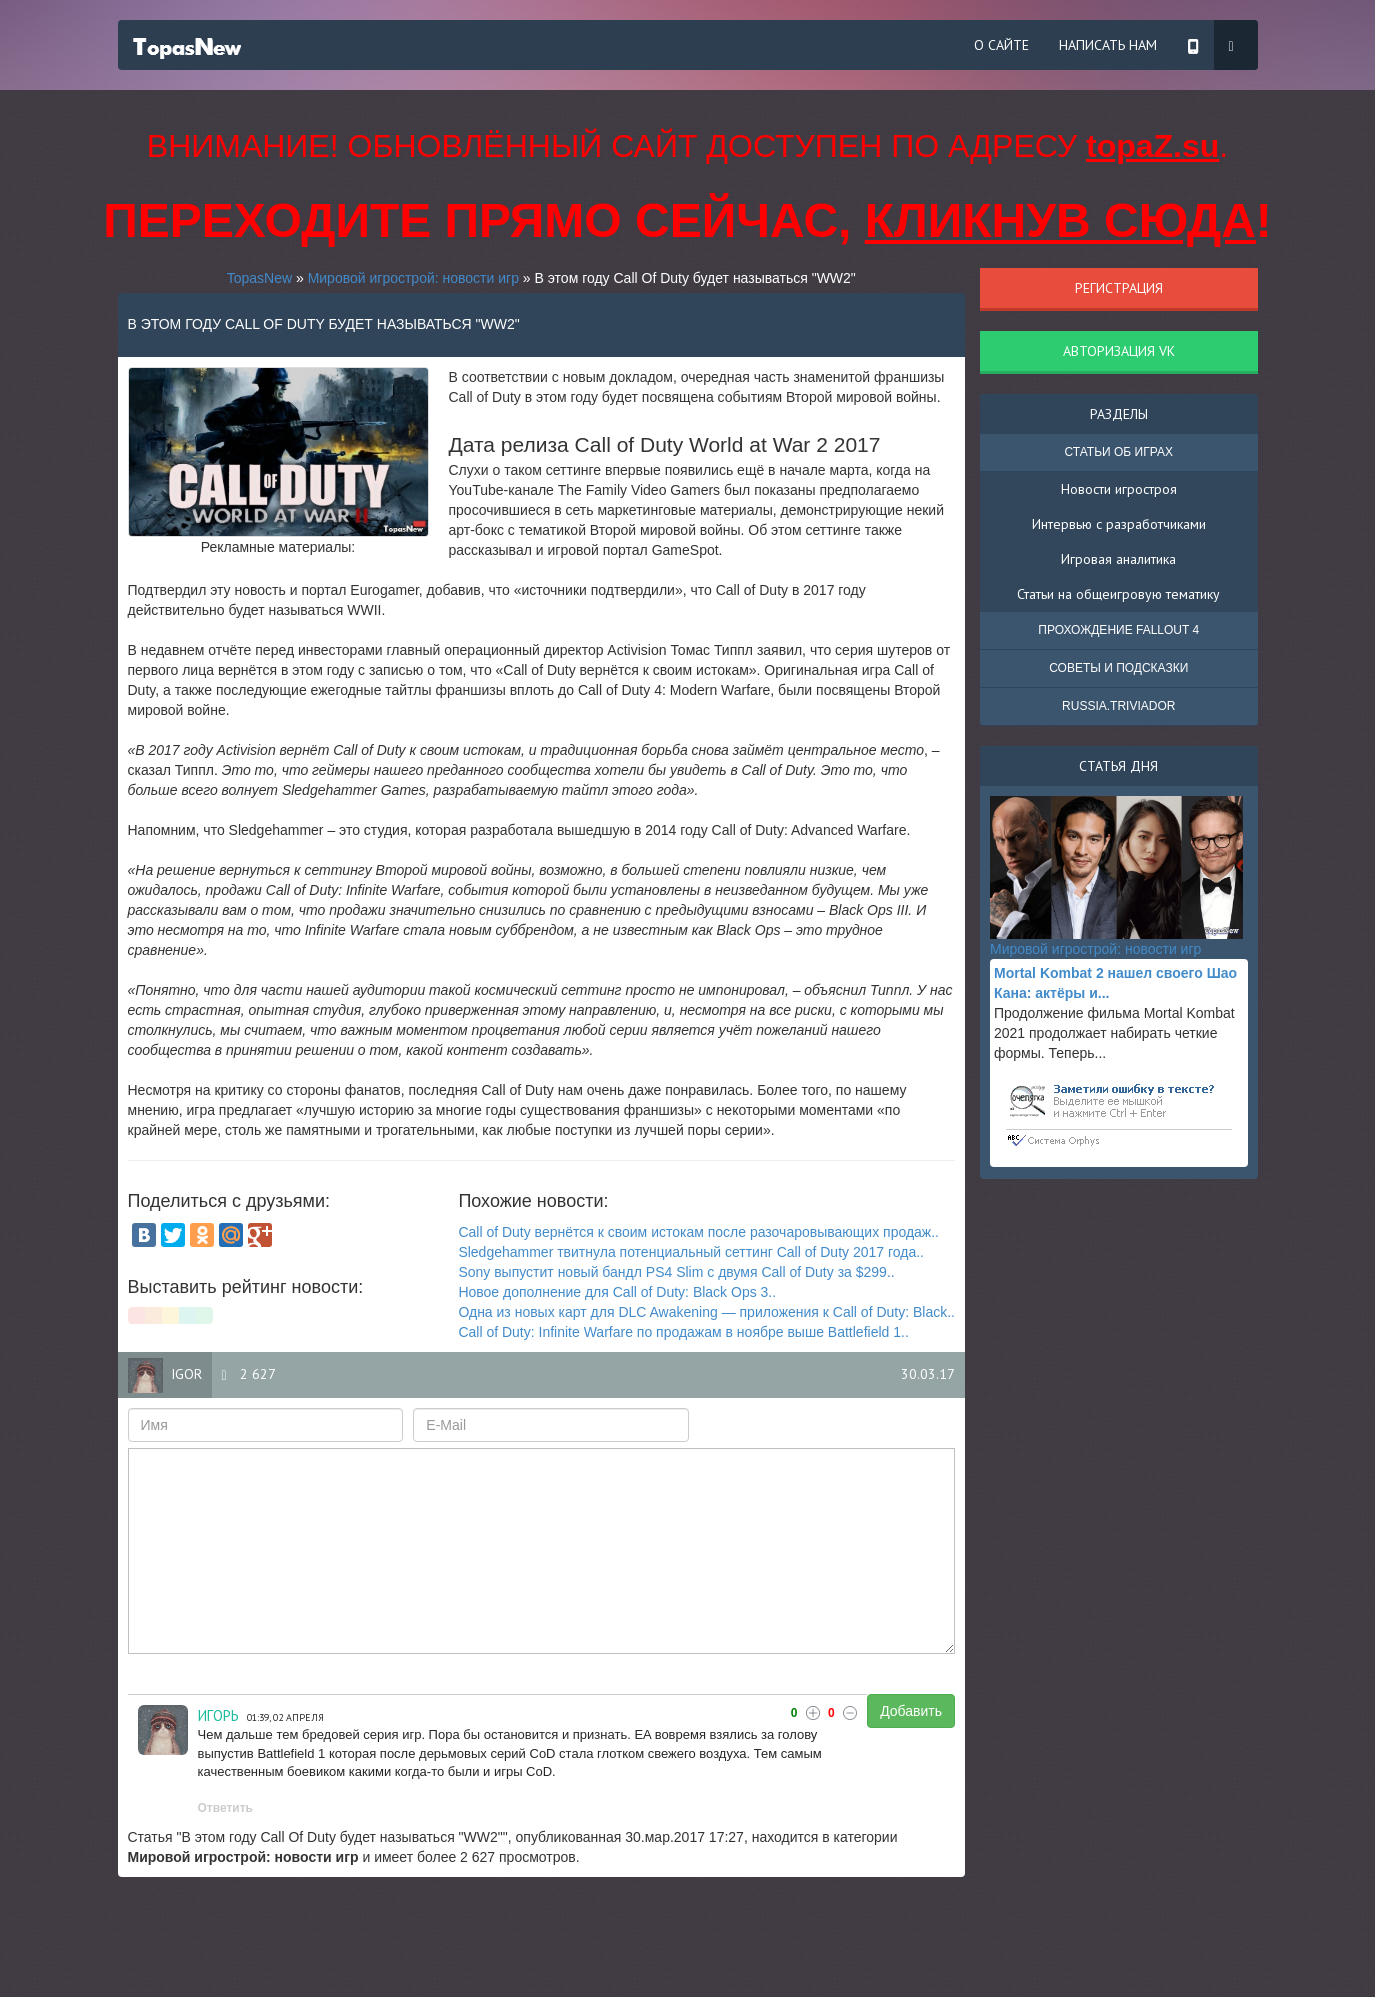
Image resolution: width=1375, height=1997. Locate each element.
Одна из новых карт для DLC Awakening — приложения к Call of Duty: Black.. (706, 1312)
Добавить (911, 1711)
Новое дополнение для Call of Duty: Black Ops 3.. (617, 1292)
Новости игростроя (1119, 489)
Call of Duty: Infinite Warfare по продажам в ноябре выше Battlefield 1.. (683, 1332)
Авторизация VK (1119, 351)
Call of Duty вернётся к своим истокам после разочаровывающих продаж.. (698, 1232)
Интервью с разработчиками (1119, 524)
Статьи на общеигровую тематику (1118, 594)
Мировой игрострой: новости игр (413, 278)
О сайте (1001, 45)
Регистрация (1119, 288)
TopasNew (259, 278)
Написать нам (1108, 45)
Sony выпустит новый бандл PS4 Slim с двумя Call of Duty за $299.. (676, 1272)
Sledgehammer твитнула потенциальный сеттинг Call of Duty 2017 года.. (691, 1252)
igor (186, 1374)
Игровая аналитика (1118, 559)
